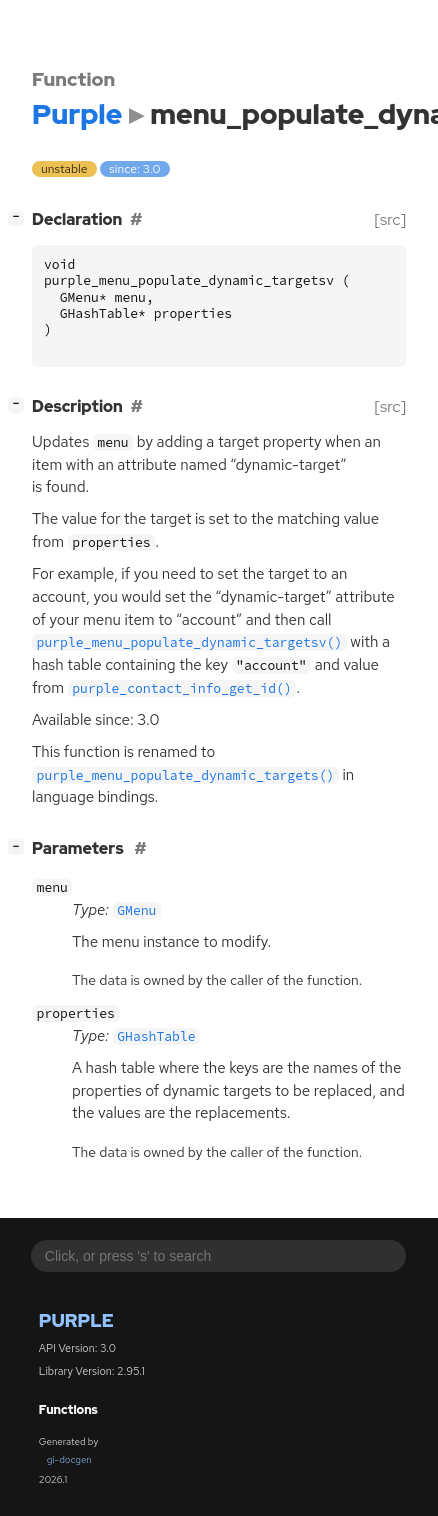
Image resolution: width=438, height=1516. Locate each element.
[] (20, 217)
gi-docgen (69, 1459)
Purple (76, 1320)
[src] (390, 219)
